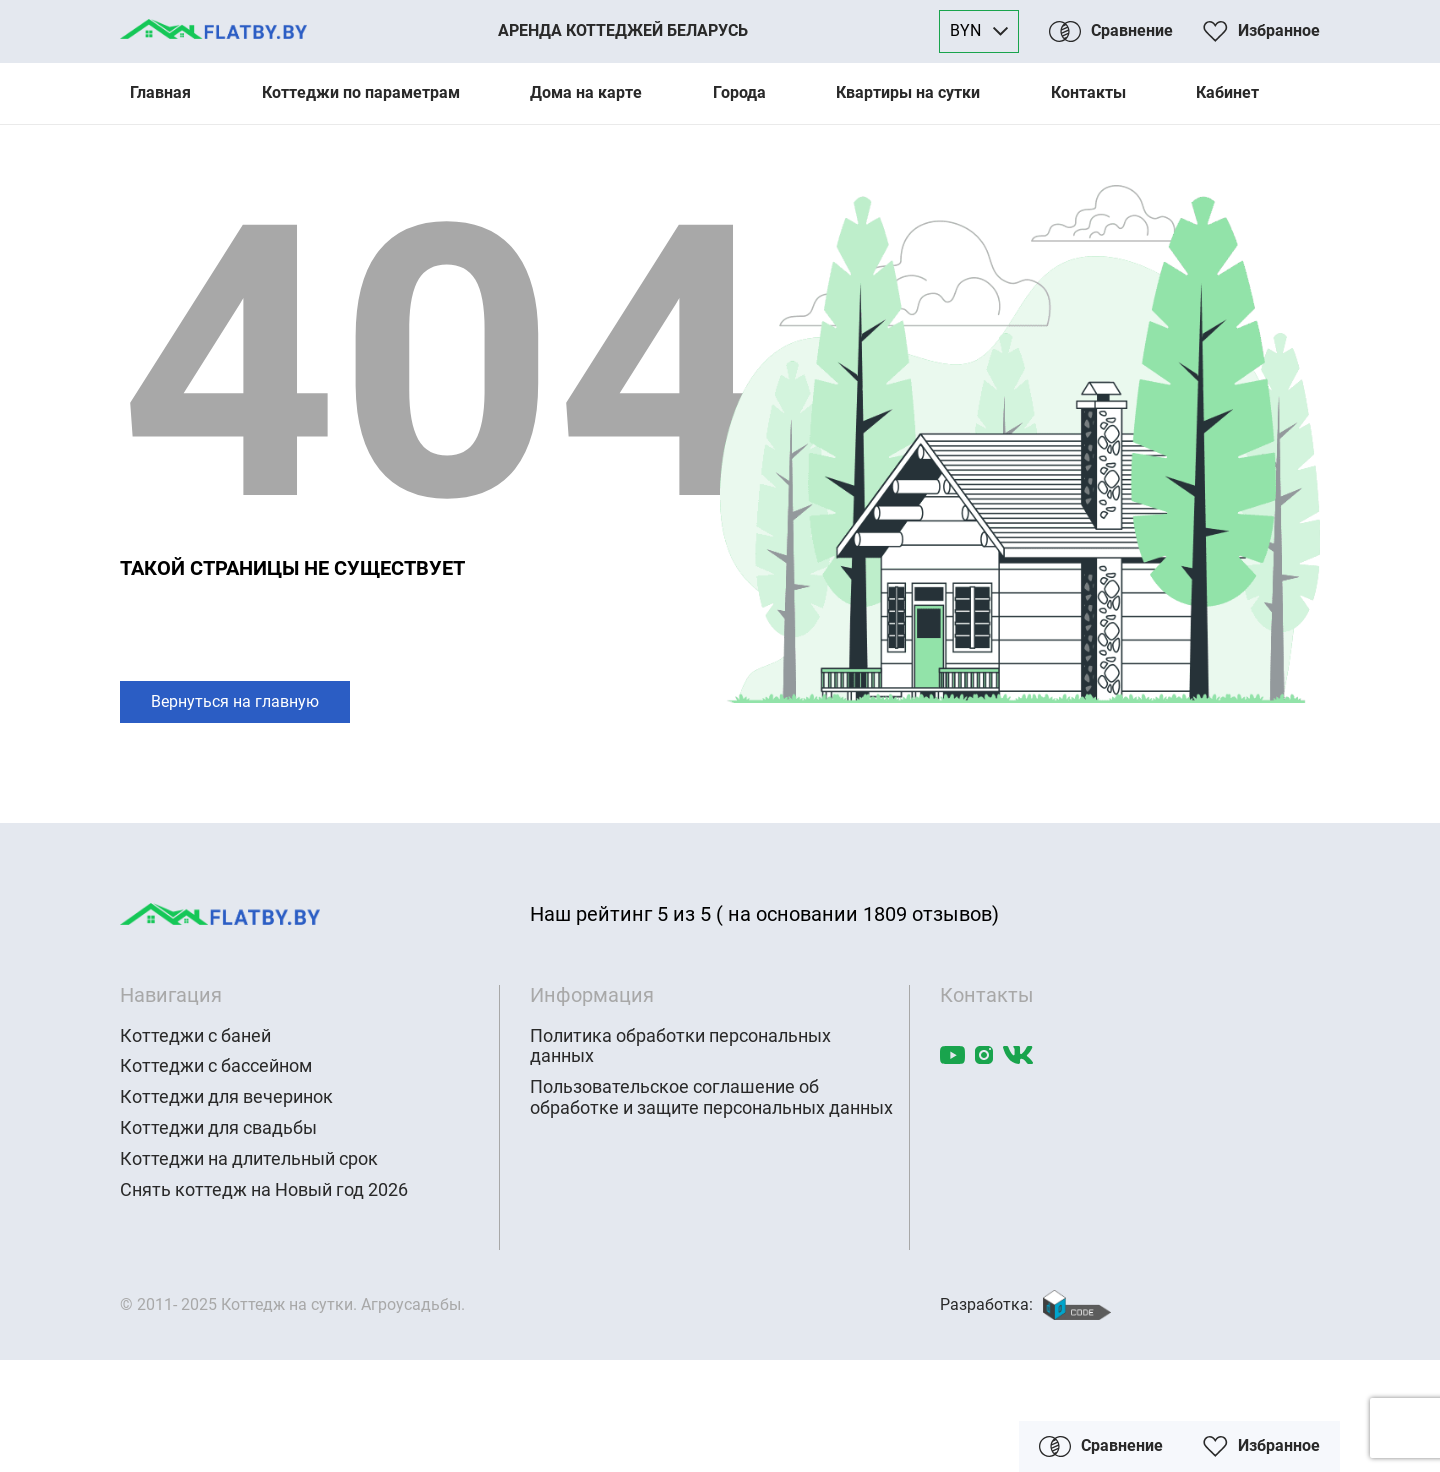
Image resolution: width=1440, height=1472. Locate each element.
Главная (160, 92)
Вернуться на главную (235, 701)
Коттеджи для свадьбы (218, 1128)
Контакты (1088, 92)
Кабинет (1227, 92)
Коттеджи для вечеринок (226, 1097)
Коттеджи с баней (195, 1036)
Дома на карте (586, 92)
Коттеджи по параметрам (361, 92)
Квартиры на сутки (908, 92)
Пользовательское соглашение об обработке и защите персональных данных (711, 1097)
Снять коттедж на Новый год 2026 (264, 1190)
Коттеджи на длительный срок (249, 1159)
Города (739, 92)
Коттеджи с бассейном (216, 1066)
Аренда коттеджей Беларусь (623, 30)
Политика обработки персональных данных (680, 1046)
